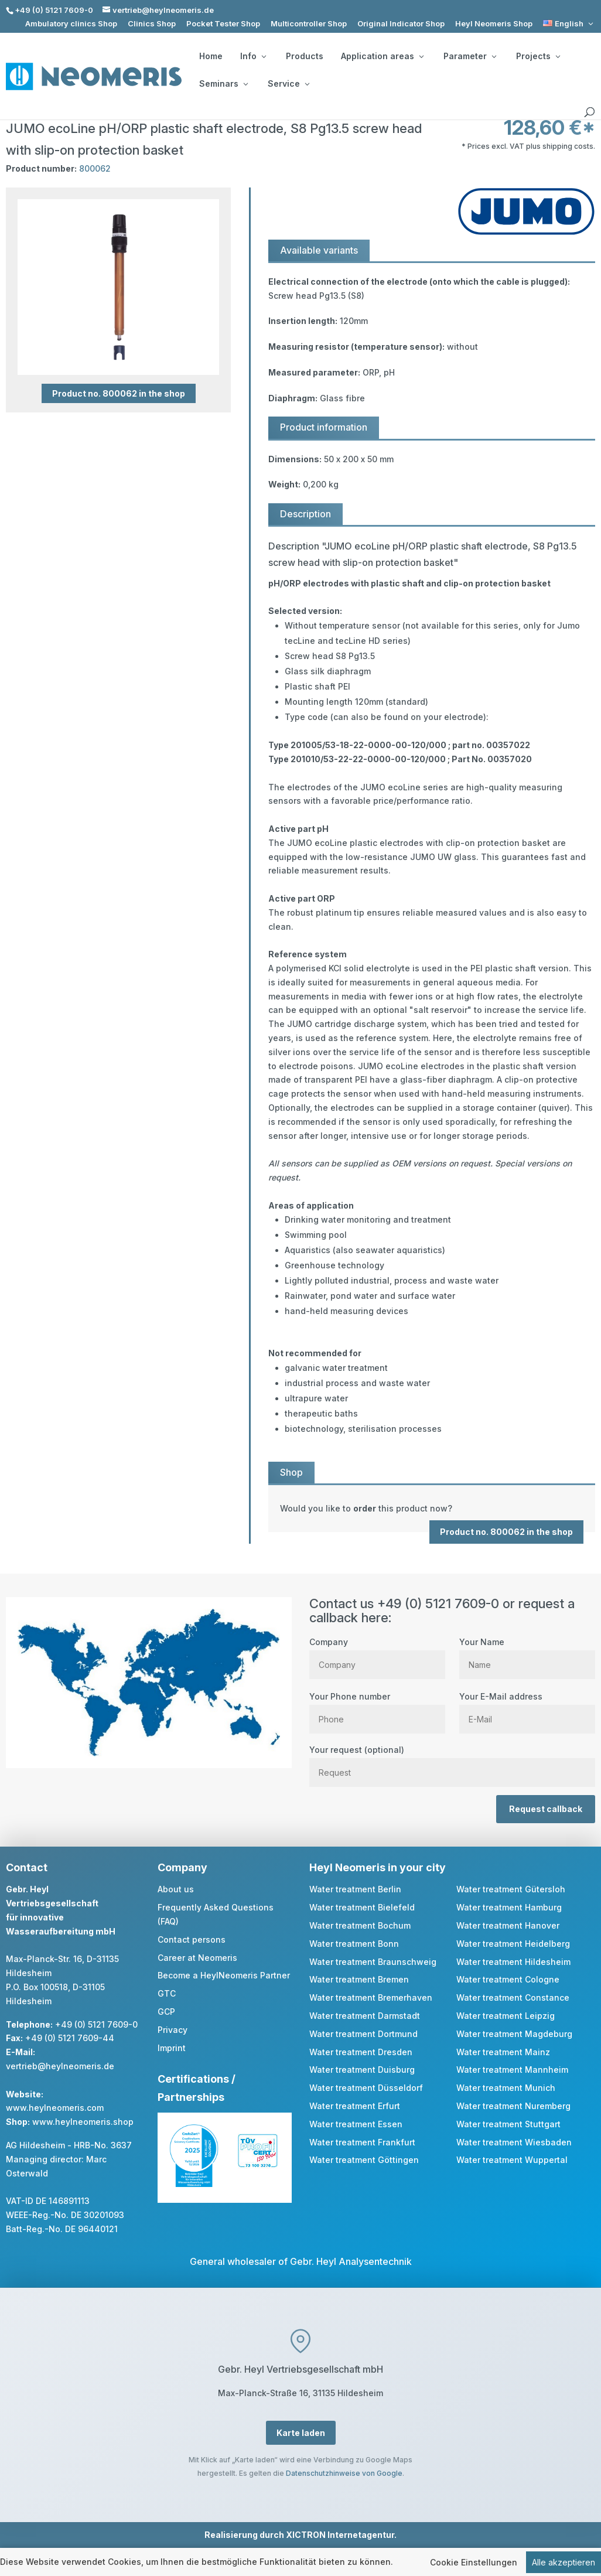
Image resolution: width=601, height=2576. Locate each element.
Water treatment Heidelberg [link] (513, 1944)
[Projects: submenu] (557, 56)
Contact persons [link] (192, 1939)
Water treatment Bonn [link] (354, 1944)
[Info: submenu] (263, 56)
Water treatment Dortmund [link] (363, 2034)
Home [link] (211, 56)
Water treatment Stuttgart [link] (508, 2124)
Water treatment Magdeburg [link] (514, 2034)
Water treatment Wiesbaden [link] (514, 2142)
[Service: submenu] (307, 83)
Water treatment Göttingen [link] (364, 2160)
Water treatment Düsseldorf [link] (366, 2088)
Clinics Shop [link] (152, 24)
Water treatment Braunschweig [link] (372, 1962)
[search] (589, 112)
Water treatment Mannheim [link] (512, 2070)
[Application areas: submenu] (421, 56)
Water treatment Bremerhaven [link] (370, 1997)
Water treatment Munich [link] (505, 2088)
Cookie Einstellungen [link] (473, 2563)
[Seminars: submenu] (245, 83)
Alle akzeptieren (563, 2563)
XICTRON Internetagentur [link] (340, 2535)
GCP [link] (166, 2012)
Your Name (527, 1653)
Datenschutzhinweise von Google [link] (344, 2473)
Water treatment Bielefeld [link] (362, 1907)
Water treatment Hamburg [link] (509, 1907)
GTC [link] (167, 1993)
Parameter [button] (469, 56)
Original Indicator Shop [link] (401, 24)
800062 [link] (95, 168)
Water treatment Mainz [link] (503, 2052)
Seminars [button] (223, 84)
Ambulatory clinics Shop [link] (71, 24)
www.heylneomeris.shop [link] (83, 2122)
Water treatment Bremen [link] (359, 1979)
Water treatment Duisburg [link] (362, 2070)
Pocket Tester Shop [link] (223, 24)
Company (377, 1653)
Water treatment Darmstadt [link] (364, 2016)
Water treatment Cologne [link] (507, 1979)
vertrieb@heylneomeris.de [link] (60, 2066)
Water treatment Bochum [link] (360, 1925)
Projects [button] (538, 56)
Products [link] (304, 56)
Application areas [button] (382, 56)
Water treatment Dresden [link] (360, 2052)
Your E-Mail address (527, 1707)
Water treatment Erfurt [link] (354, 2106)
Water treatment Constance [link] (512, 1997)
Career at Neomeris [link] (197, 1958)
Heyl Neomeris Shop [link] (493, 24)
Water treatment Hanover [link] (507, 1925)
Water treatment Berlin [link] (355, 1889)
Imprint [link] (172, 2048)
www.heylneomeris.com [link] (55, 2108)
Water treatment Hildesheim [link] (513, 1962)
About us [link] (176, 1889)
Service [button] (288, 84)
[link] (569, 24)
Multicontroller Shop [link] (309, 24)
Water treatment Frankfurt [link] (362, 2142)
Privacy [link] (172, 2030)
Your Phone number (377, 1707)
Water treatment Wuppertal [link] (512, 2160)
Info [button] (253, 56)
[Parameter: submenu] (493, 56)
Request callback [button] (545, 1809)
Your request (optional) (452, 1761)
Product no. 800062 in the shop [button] (118, 393)
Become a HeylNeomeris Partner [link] (224, 1975)
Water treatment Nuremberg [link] (513, 2106)
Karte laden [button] (300, 2433)
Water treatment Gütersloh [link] (510, 1889)
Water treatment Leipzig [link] (505, 2016)
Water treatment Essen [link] (355, 2124)
